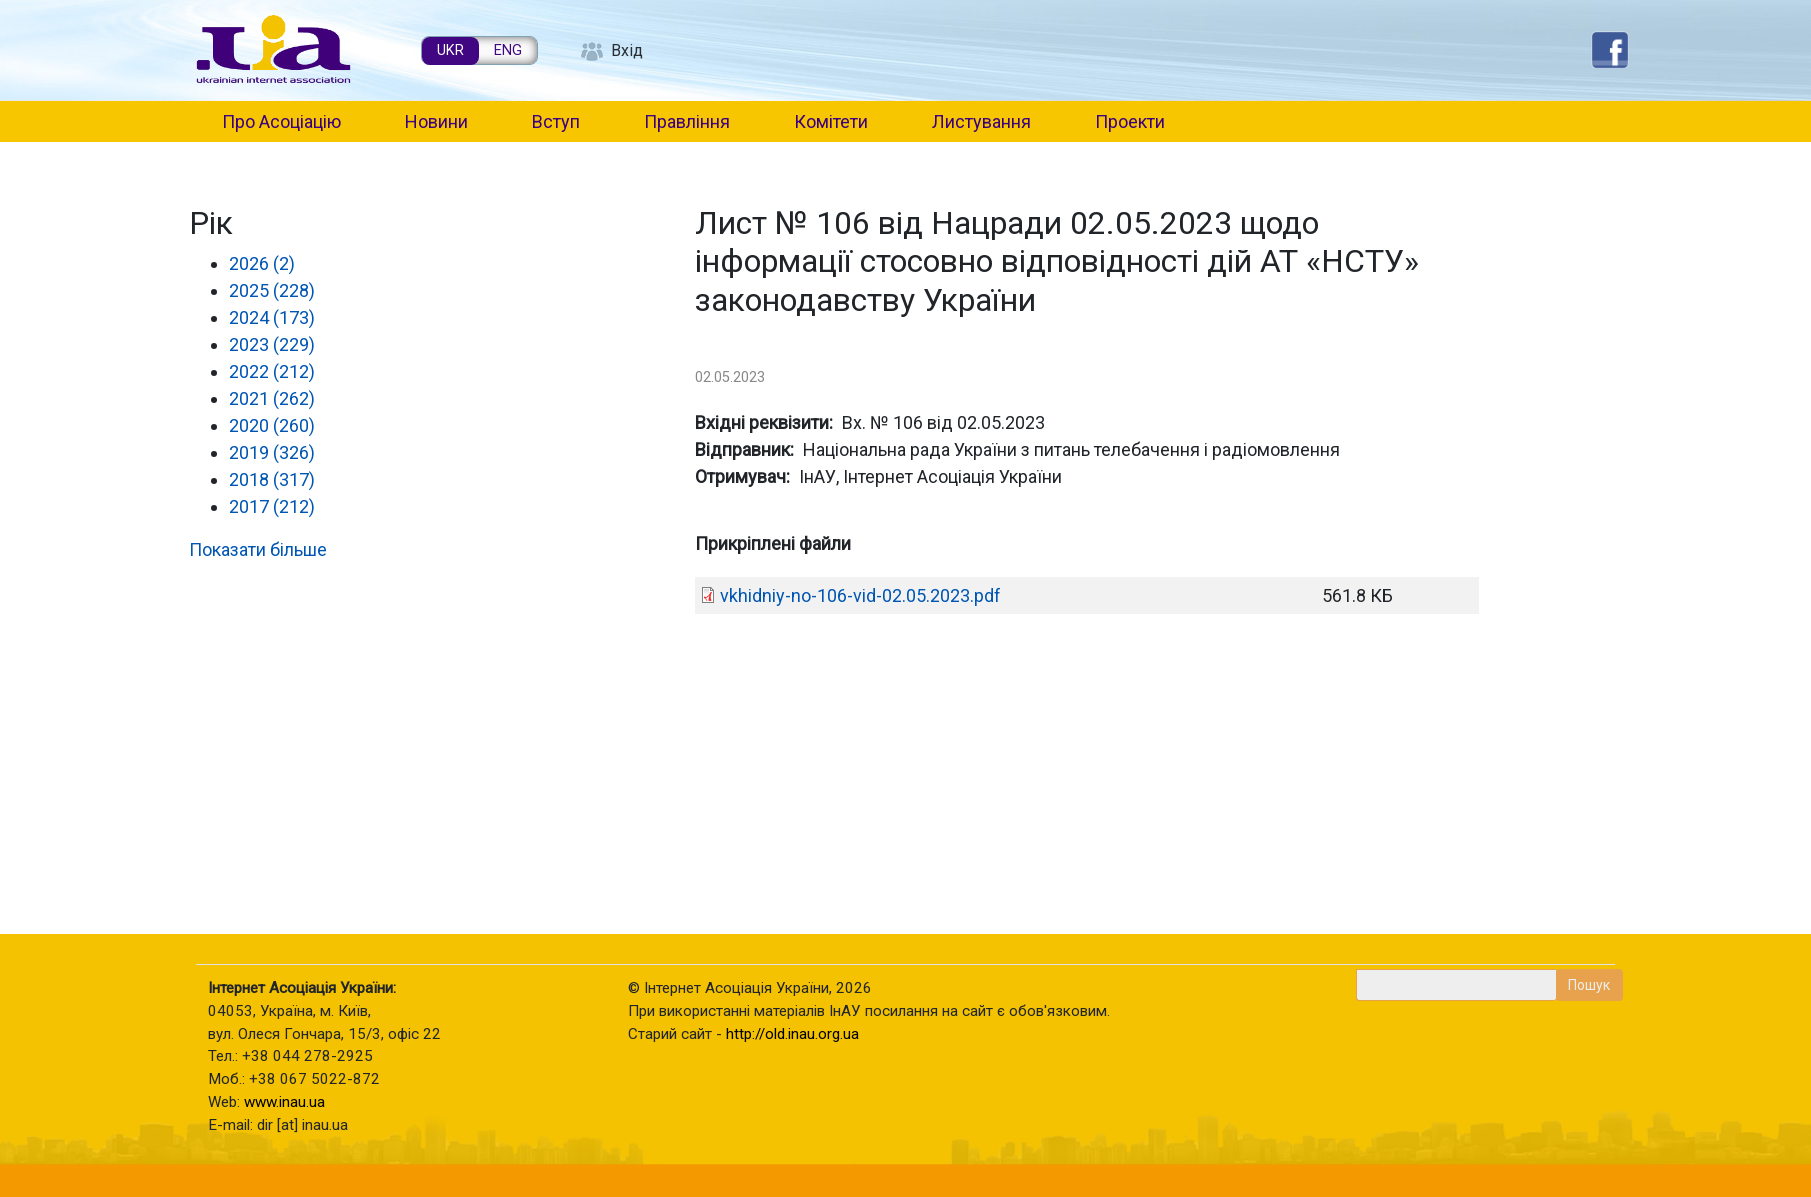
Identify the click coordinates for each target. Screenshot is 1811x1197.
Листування (981, 121)
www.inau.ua (284, 1102)
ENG (508, 50)
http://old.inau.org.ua (792, 1034)
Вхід (627, 50)
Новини (436, 121)
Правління (687, 121)
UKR (450, 50)
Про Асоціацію (281, 121)
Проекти (1130, 121)
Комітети (831, 121)
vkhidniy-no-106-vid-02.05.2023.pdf (860, 595)
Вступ (556, 121)
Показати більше (258, 549)
